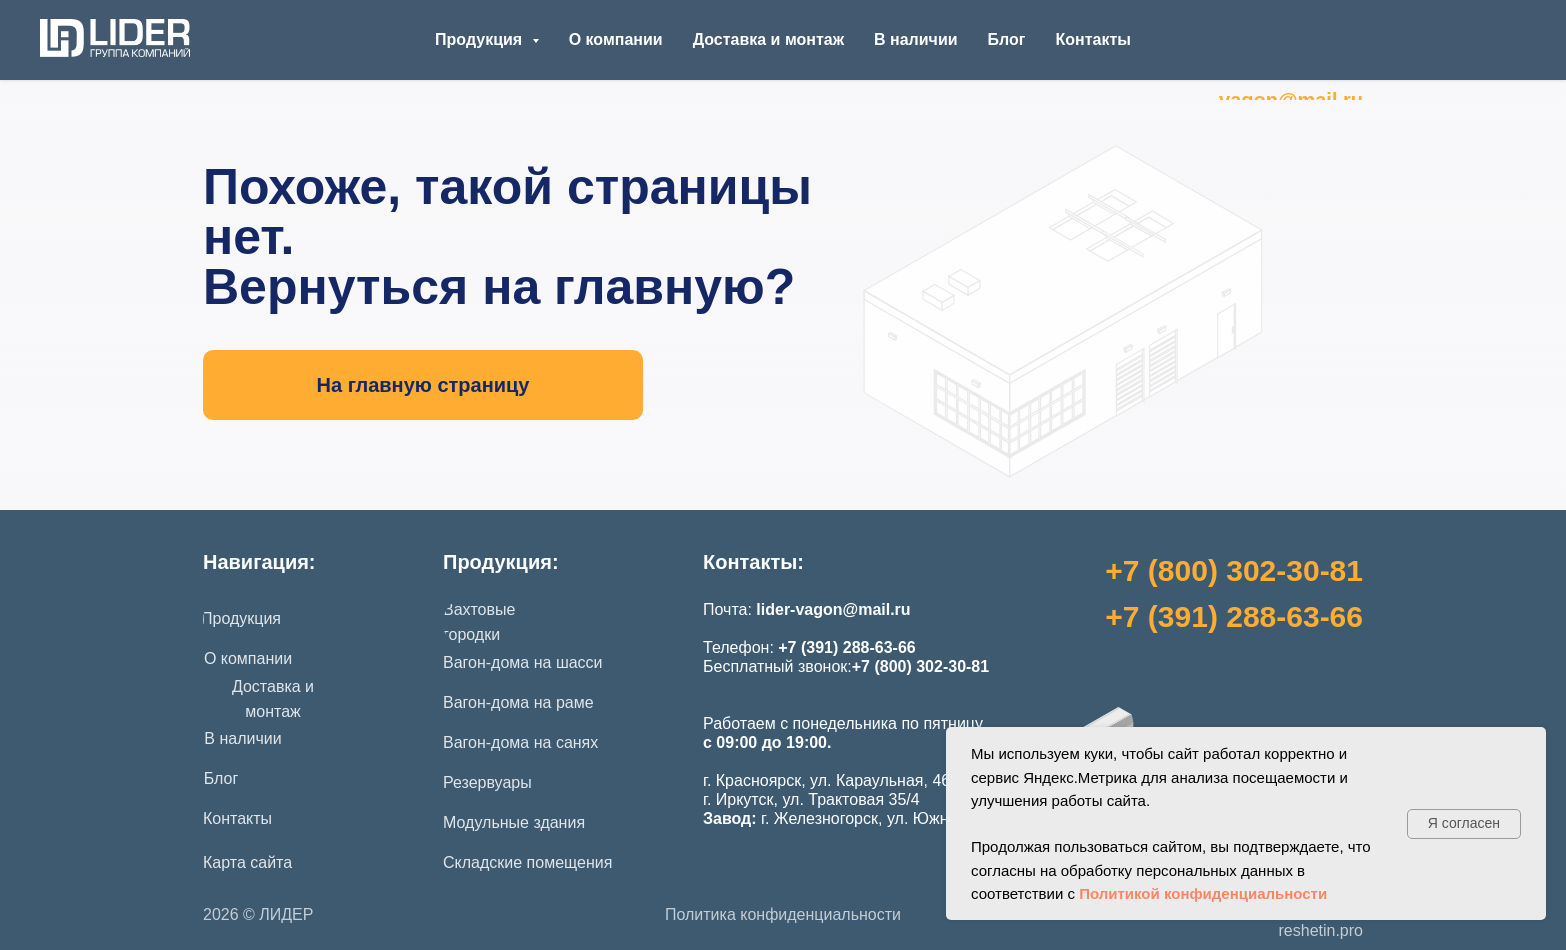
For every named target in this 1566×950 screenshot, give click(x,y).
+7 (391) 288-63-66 (1234, 616)
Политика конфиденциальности (783, 914)
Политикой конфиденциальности (1203, 893)
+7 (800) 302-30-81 (1234, 570)
